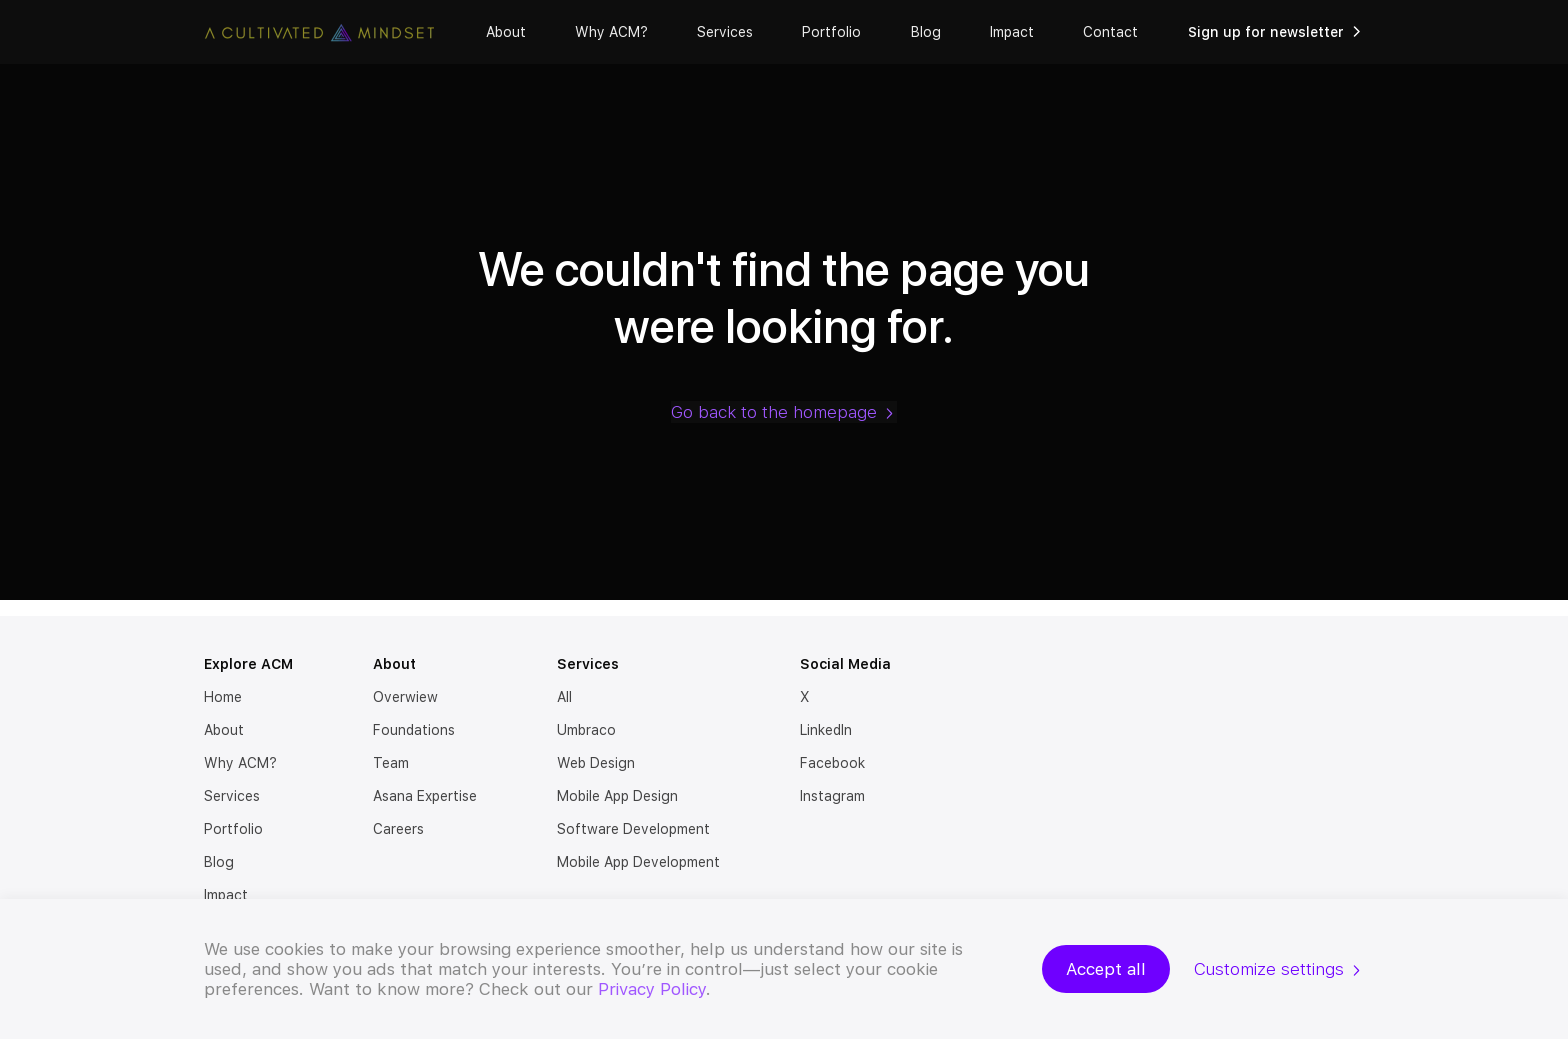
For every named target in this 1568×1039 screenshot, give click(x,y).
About (506, 32)
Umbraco (586, 730)
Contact (1110, 32)
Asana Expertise (425, 796)
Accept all (1106, 969)
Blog (926, 32)
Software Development (633, 829)
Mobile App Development (638, 862)
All (564, 697)
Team (391, 763)
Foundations (414, 730)
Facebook (832, 763)
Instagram (832, 796)
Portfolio (831, 32)
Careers (398, 829)
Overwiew (405, 697)
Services (725, 32)
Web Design (596, 763)
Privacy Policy (652, 989)
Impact (1012, 32)
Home (223, 697)
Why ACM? (611, 32)
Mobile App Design (617, 796)
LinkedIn (826, 730)
